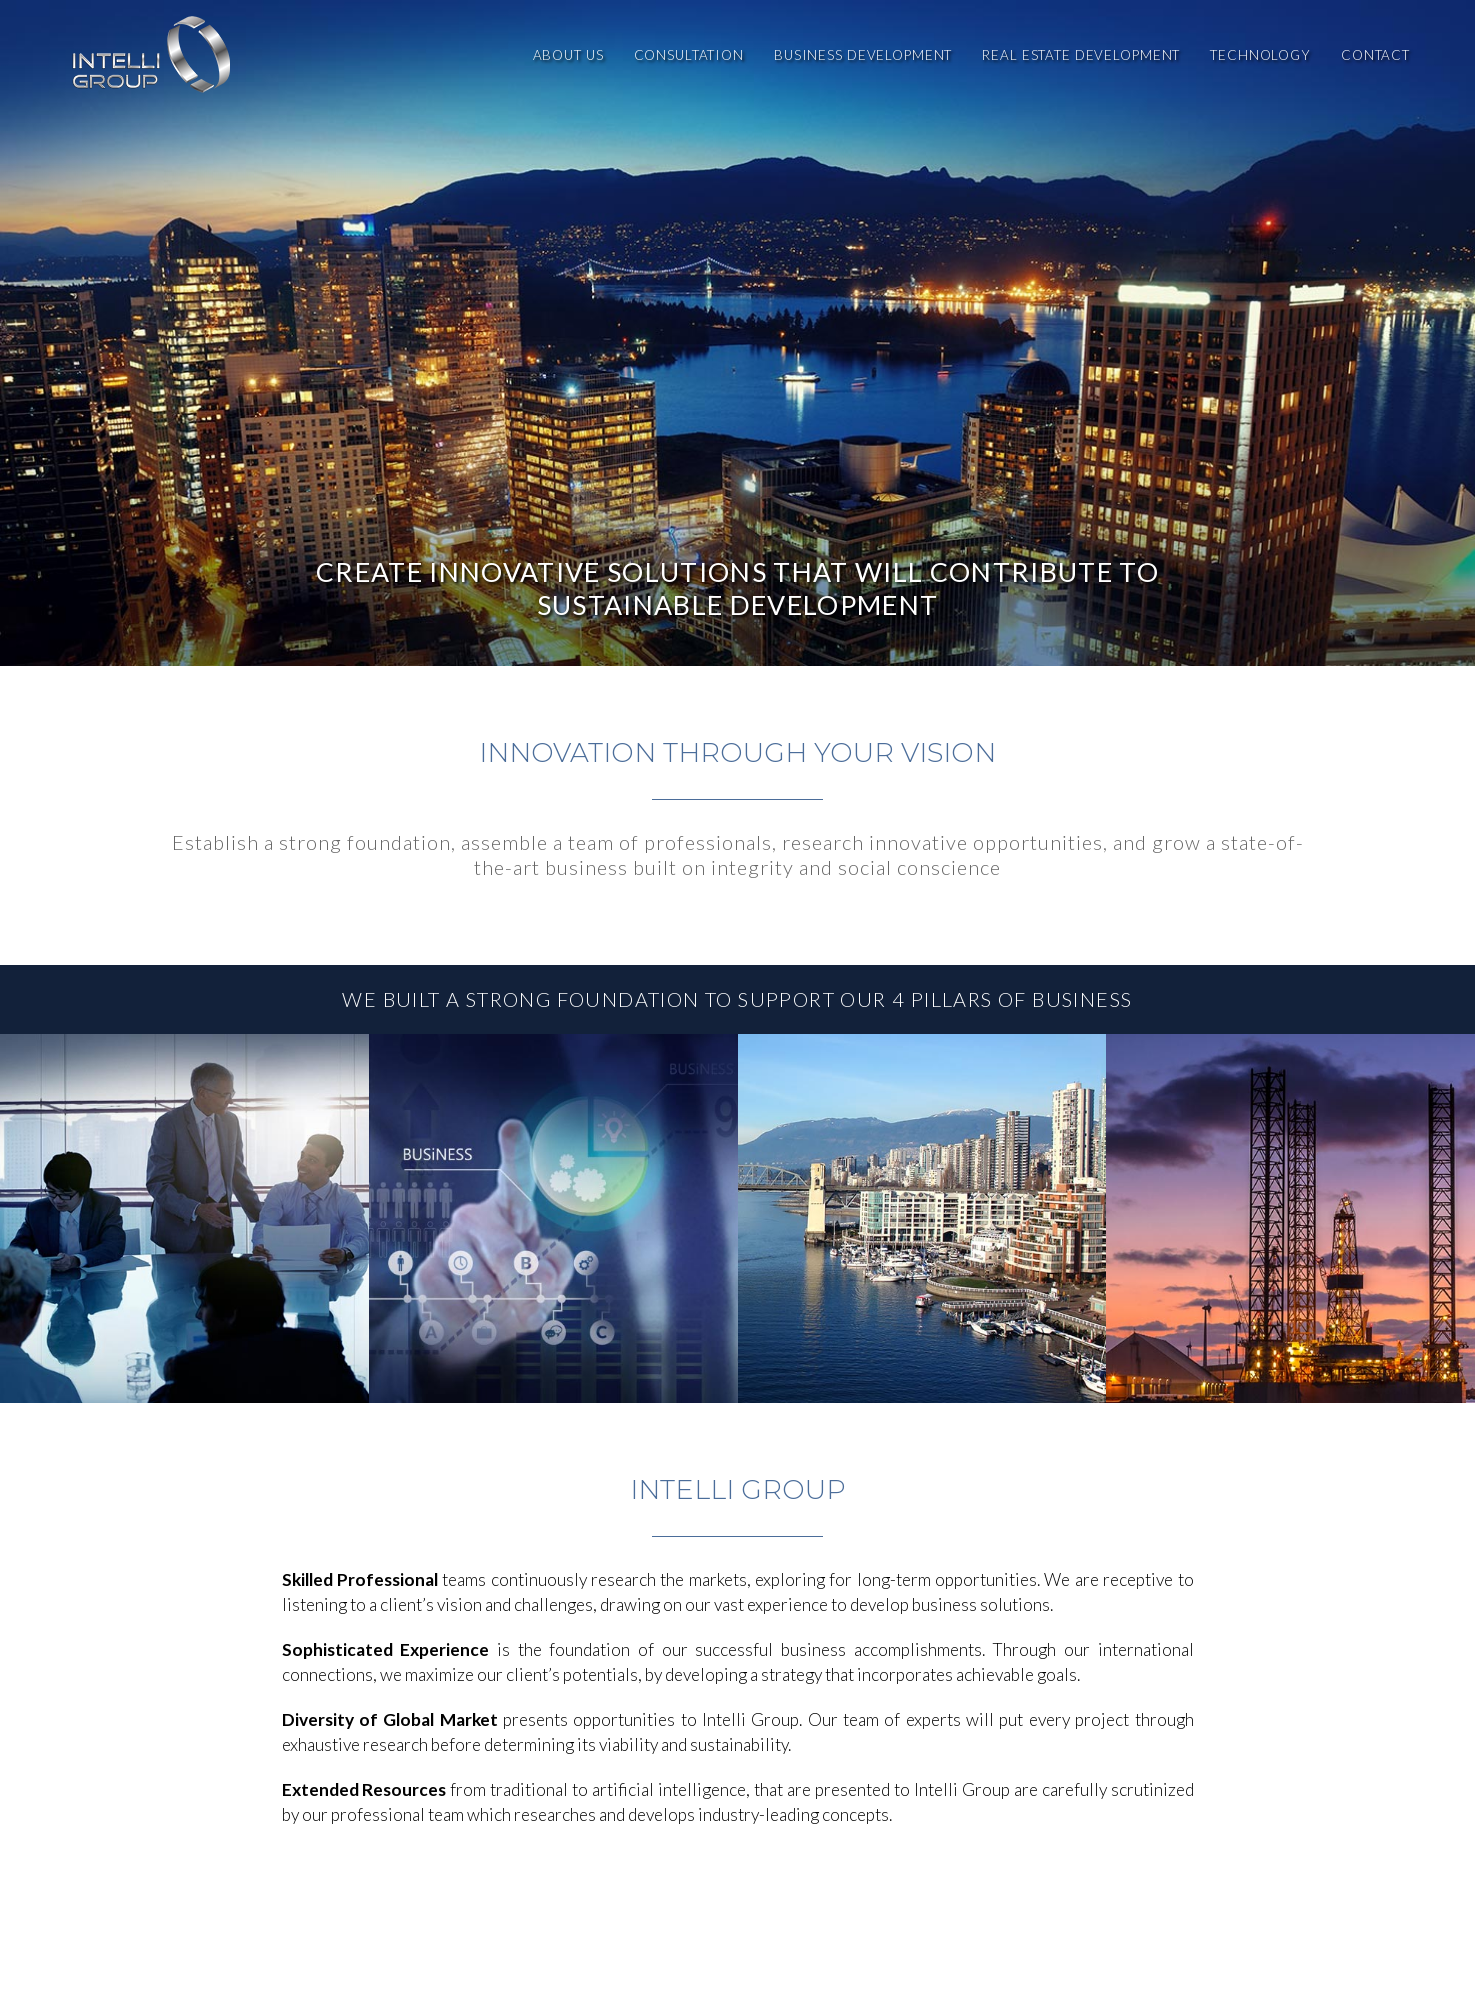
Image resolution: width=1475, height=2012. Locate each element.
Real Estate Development (1081, 55)
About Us (568, 55)
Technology (1260, 55)
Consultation (689, 55)
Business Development (863, 55)
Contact (1375, 55)
